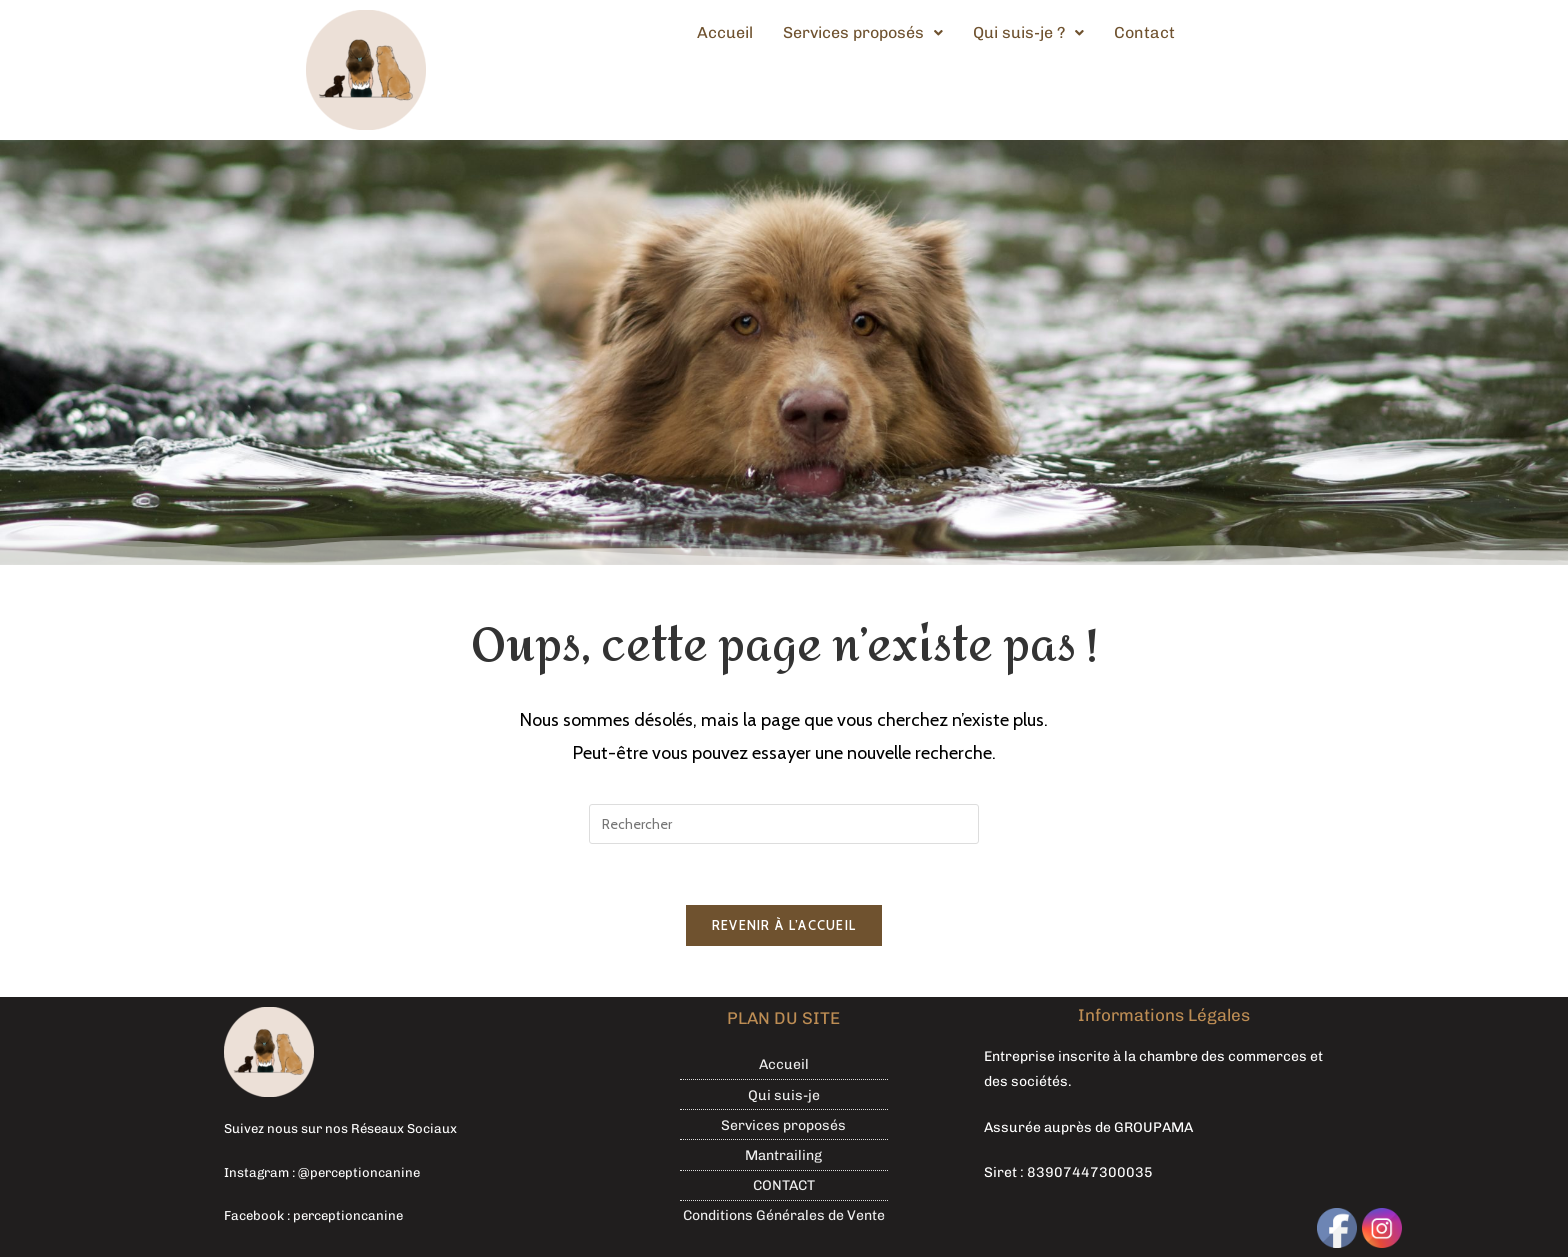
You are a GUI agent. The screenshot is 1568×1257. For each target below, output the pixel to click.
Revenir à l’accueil (784, 925)
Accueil (725, 32)
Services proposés (863, 32)
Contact (1144, 32)
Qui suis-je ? (1028, 32)
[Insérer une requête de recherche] (784, 824)
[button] (863, 33)
